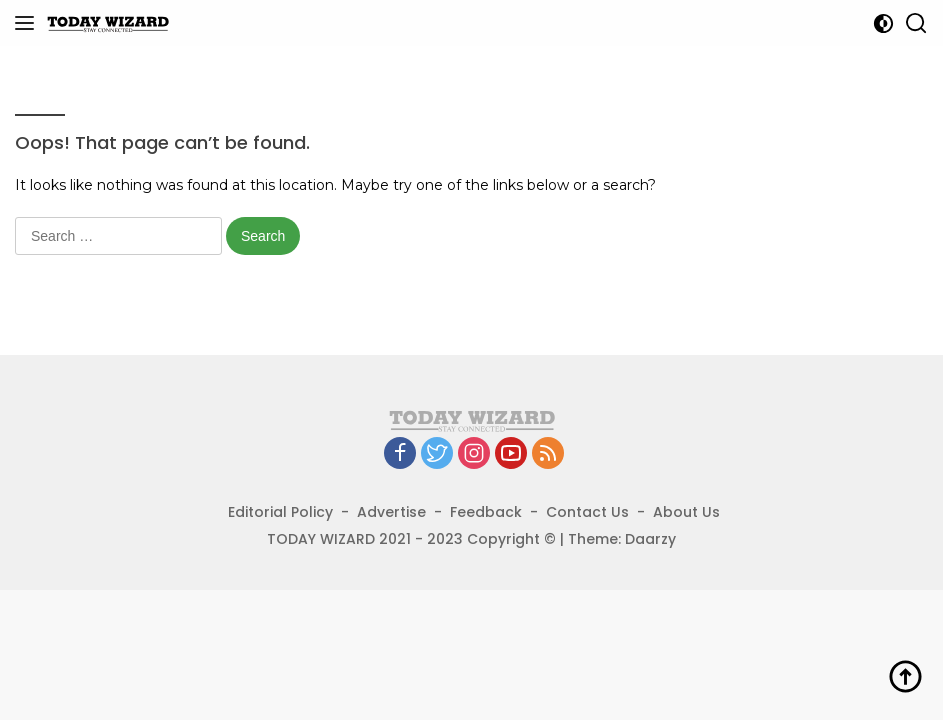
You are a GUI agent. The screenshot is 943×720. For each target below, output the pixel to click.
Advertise (391, 512)
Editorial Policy (280, 512)
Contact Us (587, 512)
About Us (686, 512)
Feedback (486, 512)
